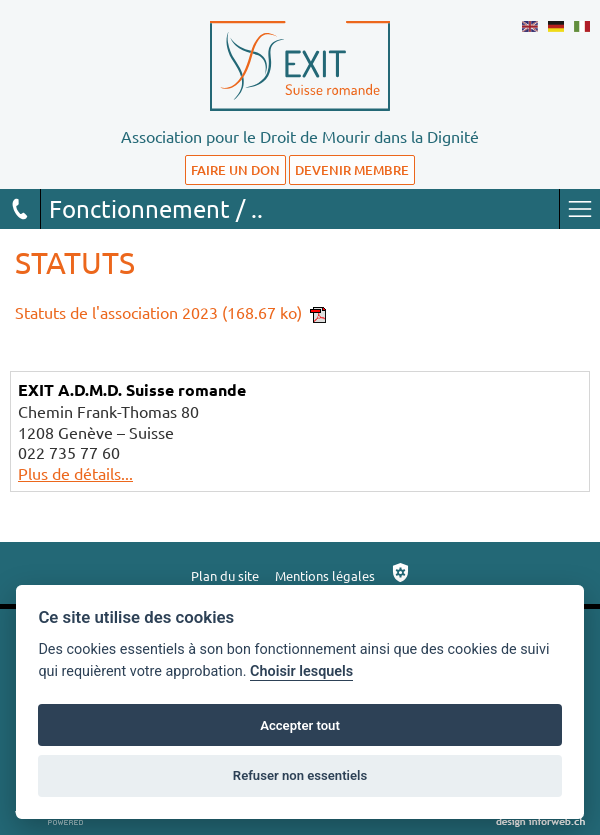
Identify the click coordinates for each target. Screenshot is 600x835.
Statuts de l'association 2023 (170, 312)
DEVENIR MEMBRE (352, 170)
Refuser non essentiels (300, 775)
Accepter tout (300, 725)
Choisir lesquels (301, 671)
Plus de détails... (75, 473)
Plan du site (225, 575)
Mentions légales (325, 575)
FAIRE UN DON (235, 170)
